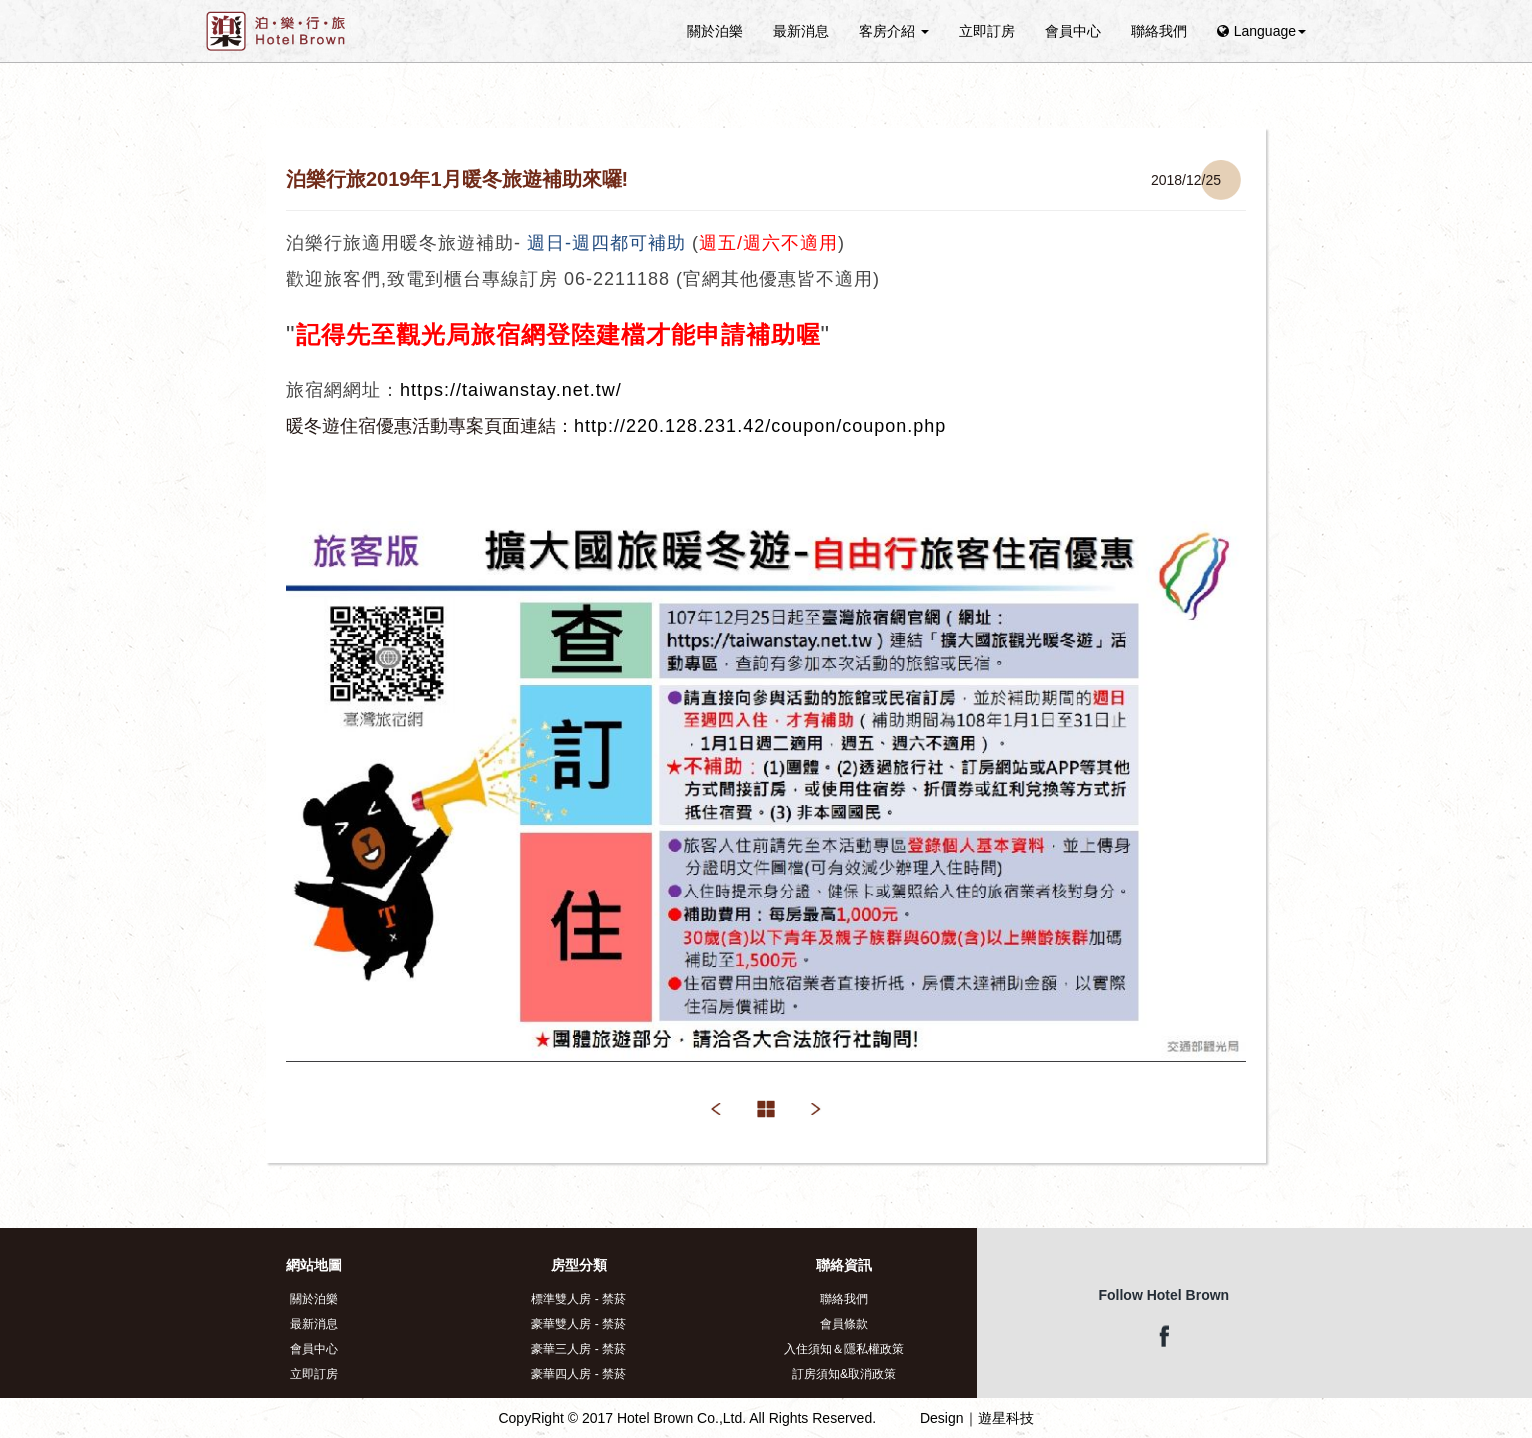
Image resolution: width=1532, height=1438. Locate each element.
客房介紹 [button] (894, 31)
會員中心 (1073, 31)
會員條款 (844, 1324)
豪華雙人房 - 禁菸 (578, 1324)
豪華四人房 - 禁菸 (578, 1374)
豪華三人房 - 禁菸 (578, 1349)
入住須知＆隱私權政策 (844, 1349)
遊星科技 (1006, 1418)
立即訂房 (987, 31)
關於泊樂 (715, 31)
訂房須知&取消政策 (844, 1374)
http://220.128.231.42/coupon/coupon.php (760, 426)
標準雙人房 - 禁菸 (578, 1299)
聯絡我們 (1159, 31)
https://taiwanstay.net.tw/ (511, 390)
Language (1261, 31)
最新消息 (801, 31)
